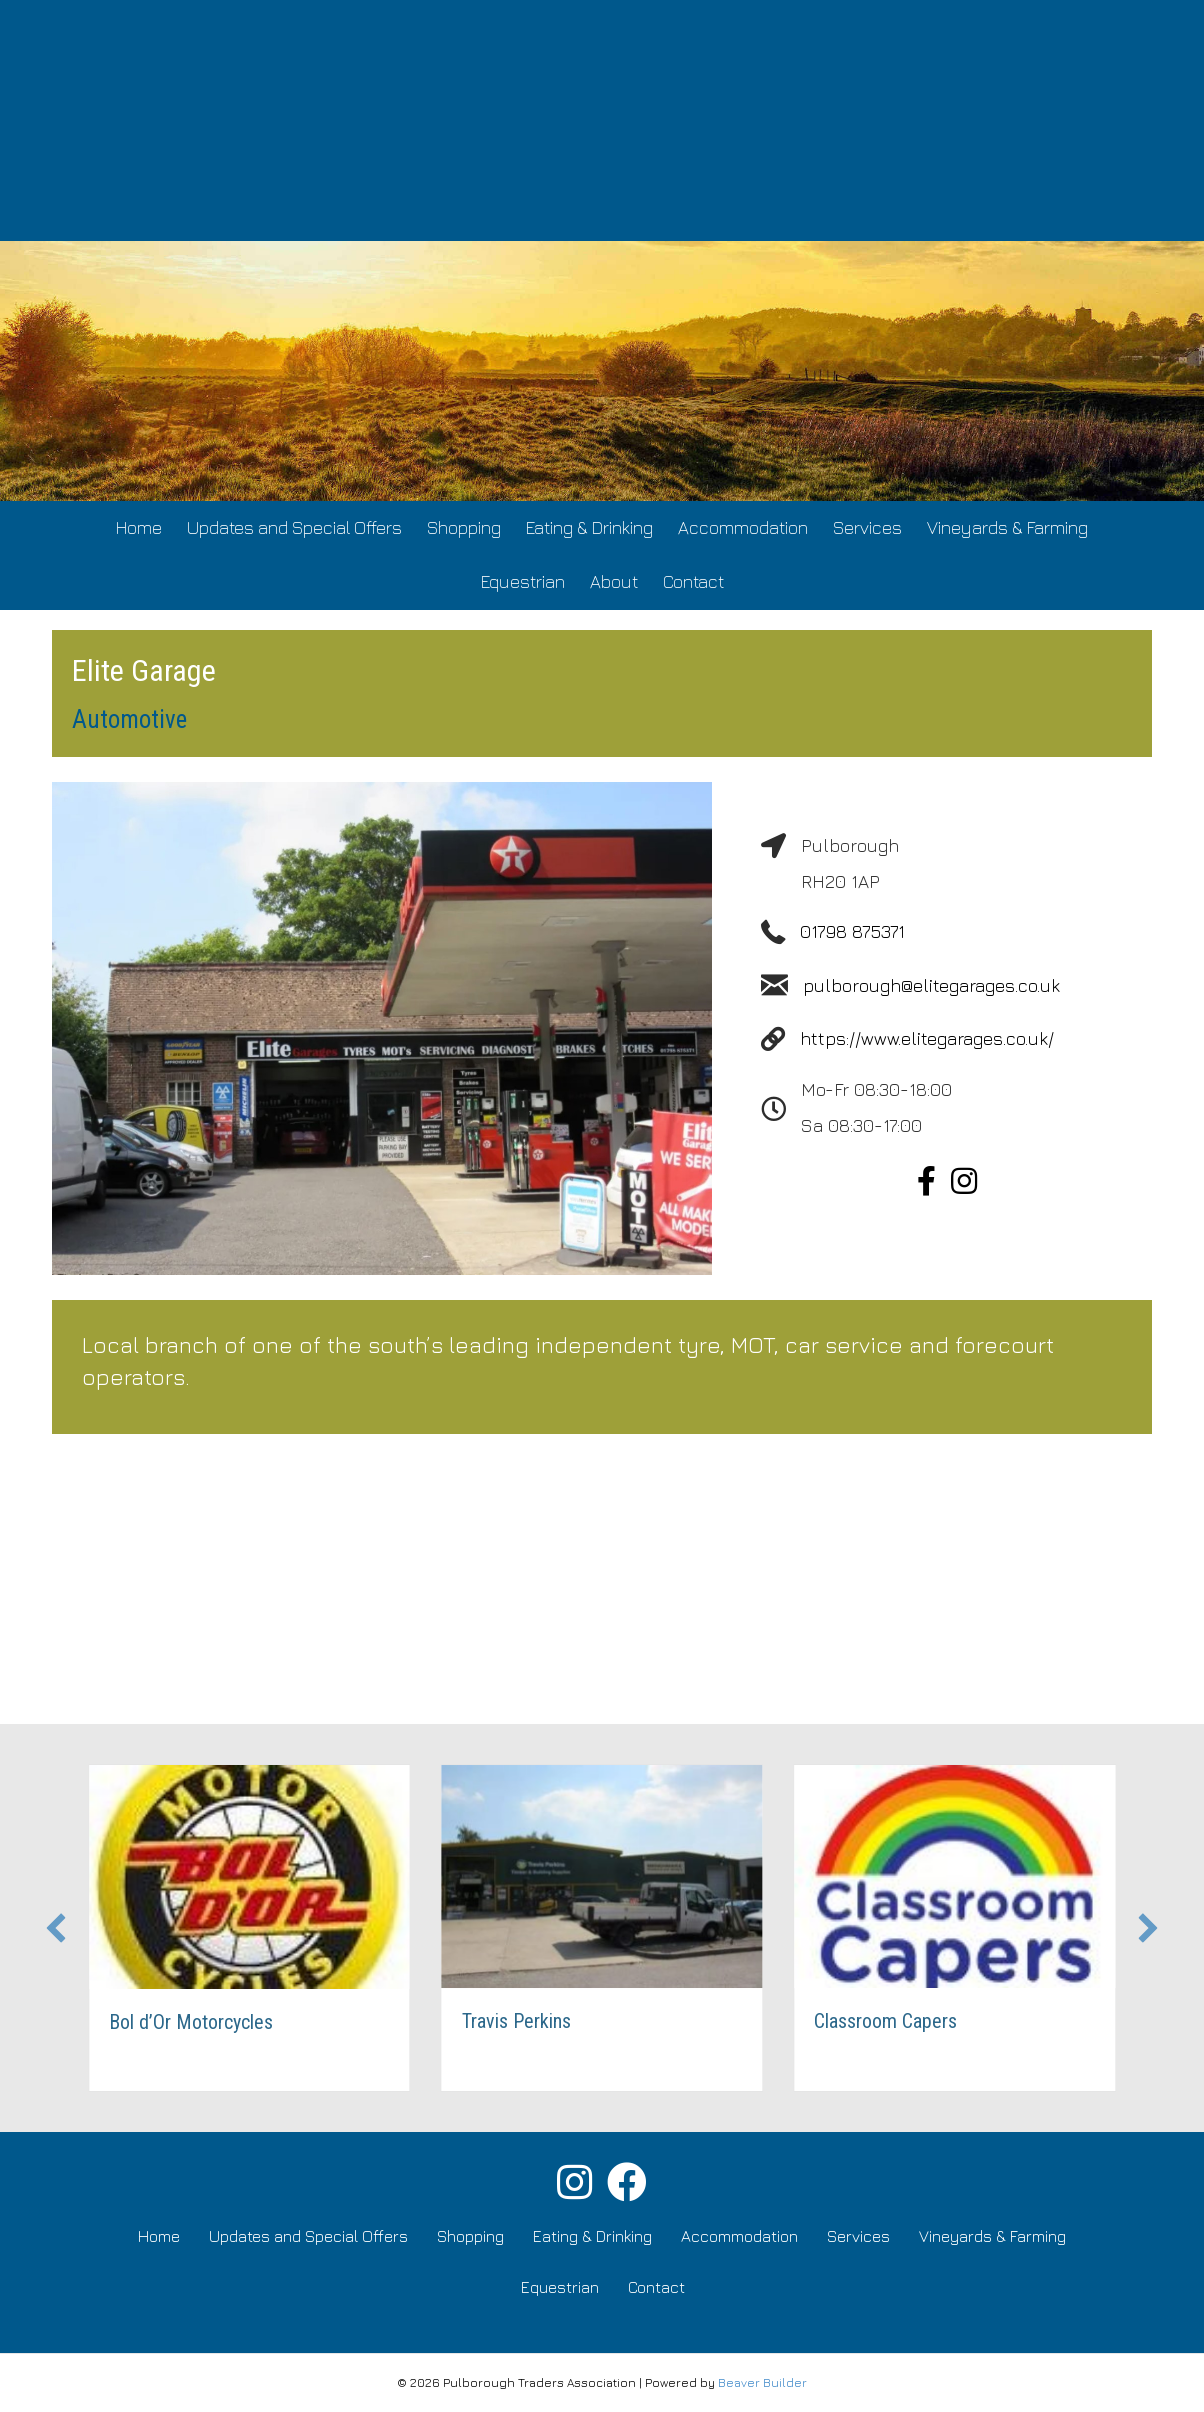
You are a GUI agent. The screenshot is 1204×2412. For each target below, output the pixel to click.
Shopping (464, 527)
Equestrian (523, 581)
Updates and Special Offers (294, 527)
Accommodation (743, 527)
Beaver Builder (762, 2382)
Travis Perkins (517, 2021)
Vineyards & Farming (1007, 527)
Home (139, 527)
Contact (693, 581)
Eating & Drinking (589, 527)
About (614, 581)
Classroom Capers (887, 2021)
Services (867, 527)
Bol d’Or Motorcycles (192, 2022)
